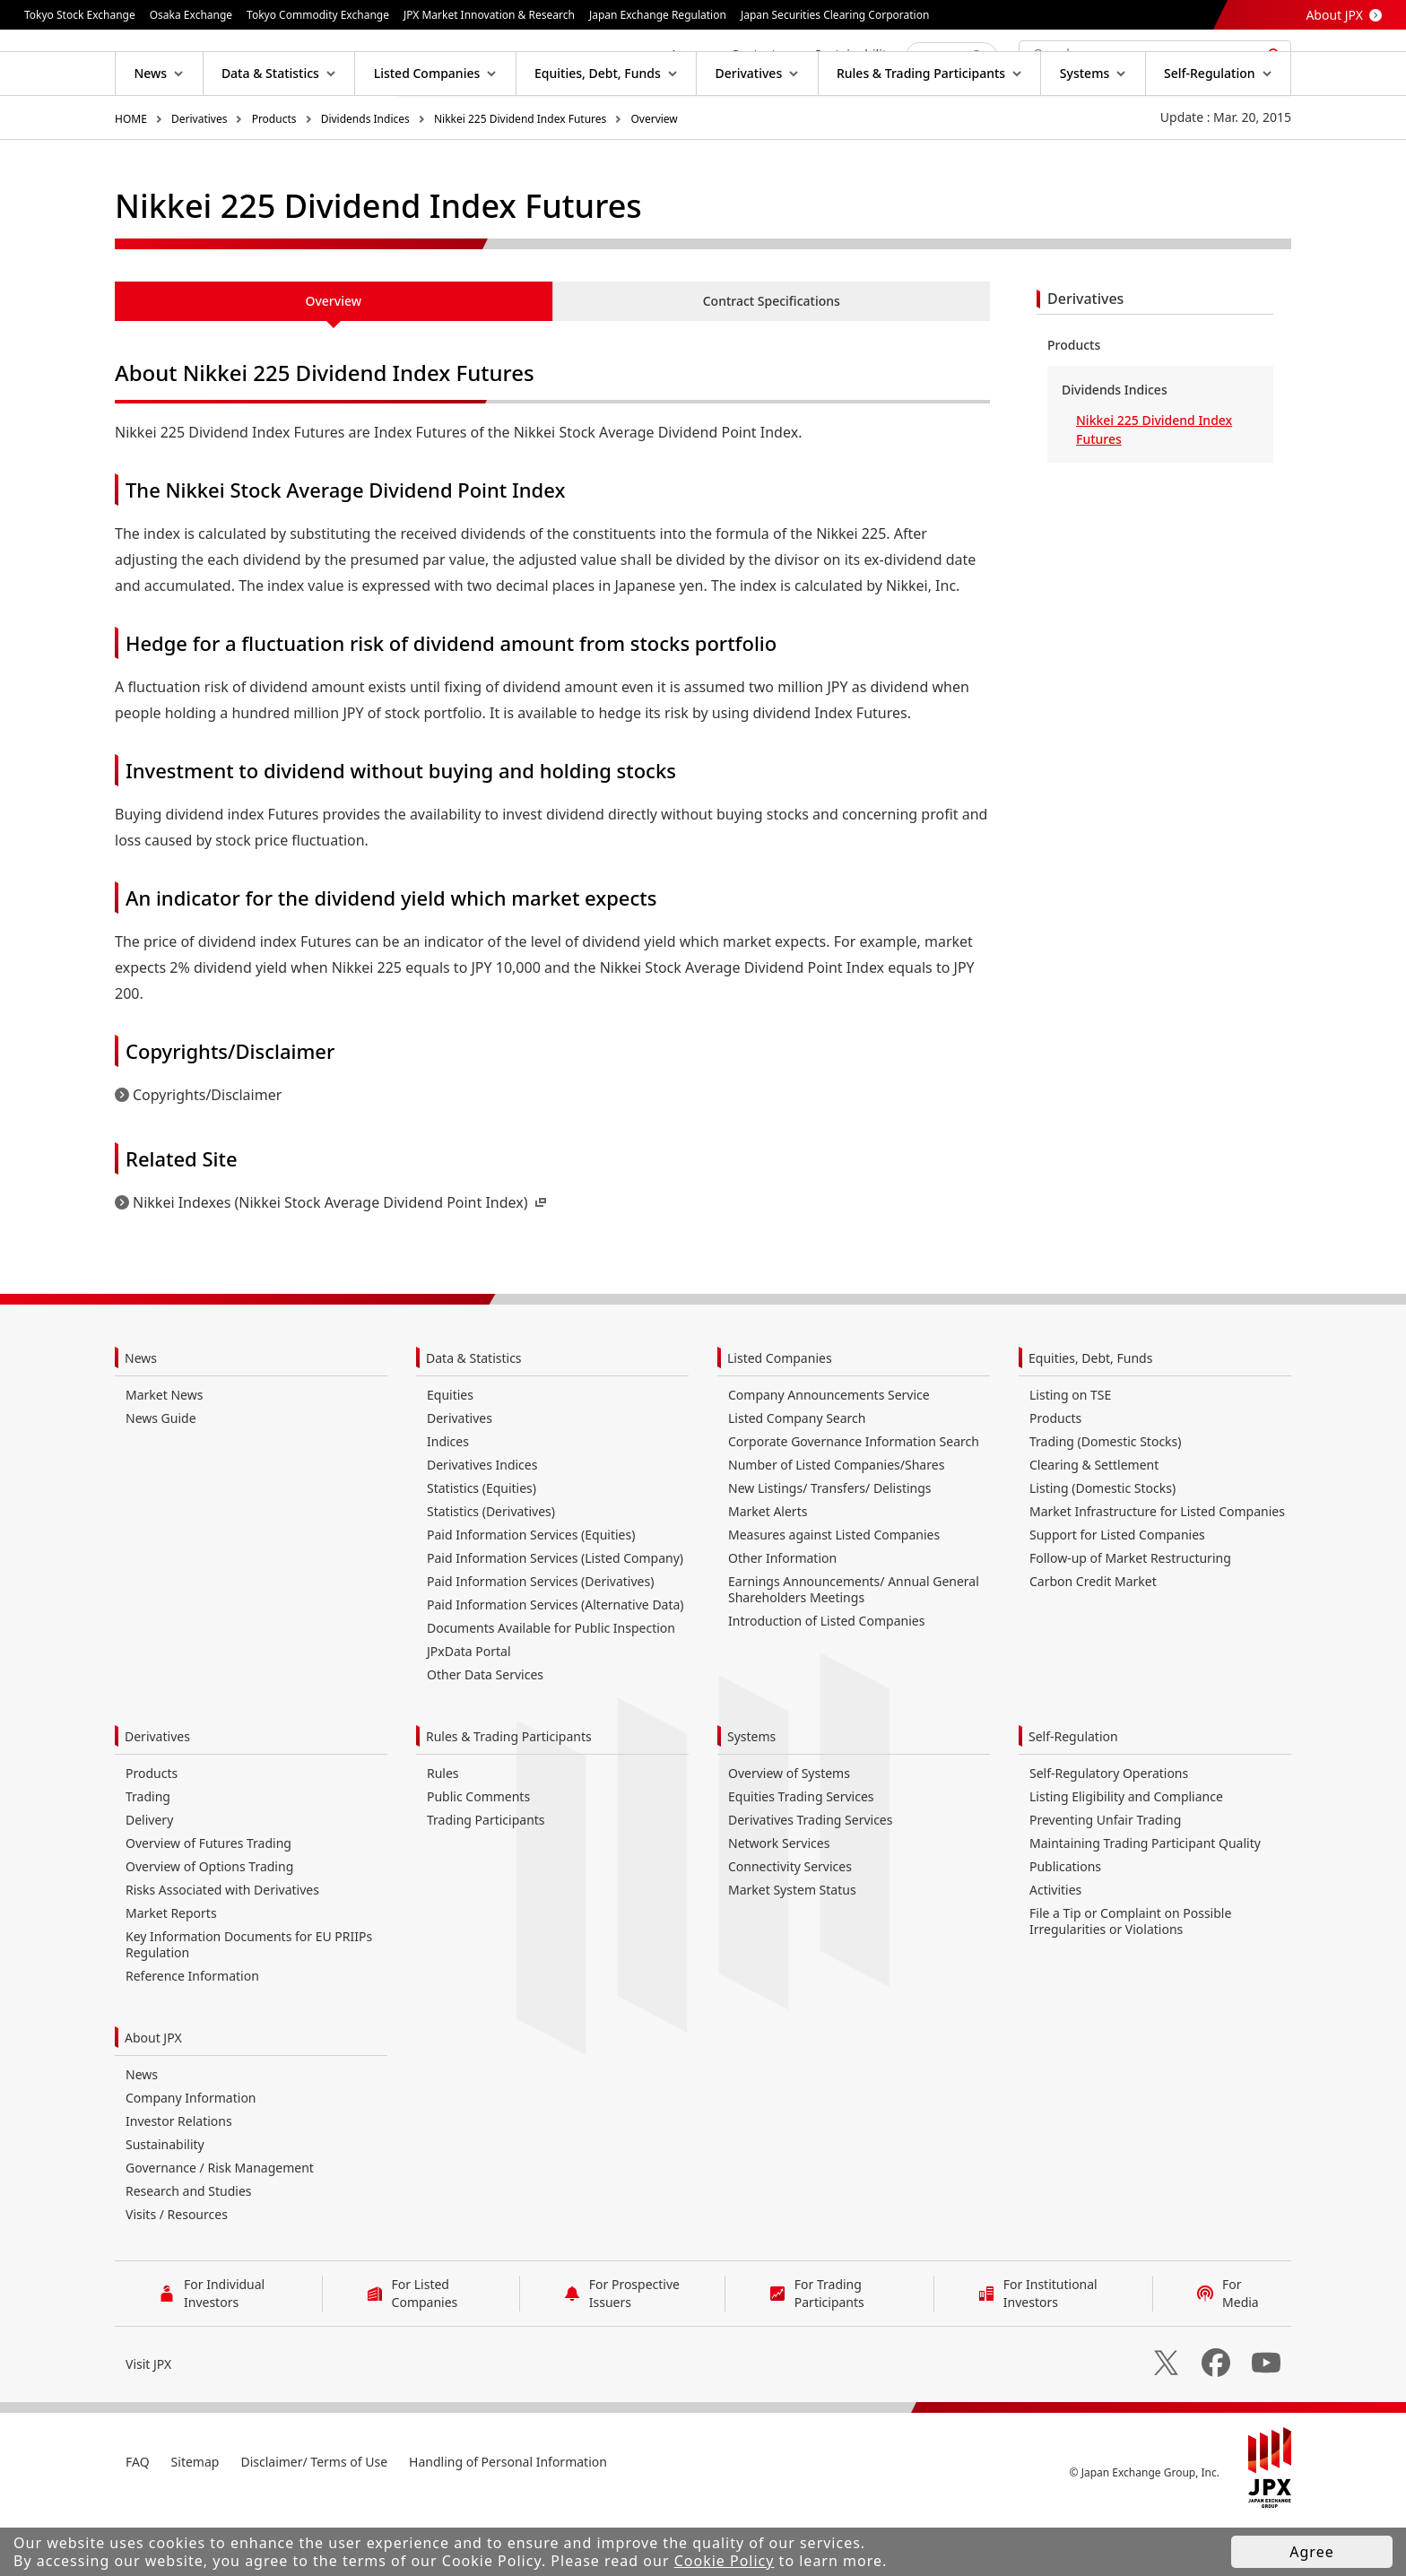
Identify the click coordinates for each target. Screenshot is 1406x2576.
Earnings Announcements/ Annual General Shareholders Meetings (853, 1646)
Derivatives (199, 176)
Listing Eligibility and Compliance (1126, 1853)
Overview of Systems (789, 1830)
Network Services (778, 1900)
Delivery (149, 1877)
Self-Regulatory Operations (1108, 1830)
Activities (1055, 1947)
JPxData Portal (469, 1708)
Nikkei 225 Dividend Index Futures (520, 176)
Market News (164, 1452)
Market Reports (171, 1970)
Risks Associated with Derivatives (222, 1947)
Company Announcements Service (829, 1452)
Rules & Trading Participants (509, 1793)
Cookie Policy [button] (724, 2561)
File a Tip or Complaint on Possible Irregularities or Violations (1130, 1978)
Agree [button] (1311, 2552)
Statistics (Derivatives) (491, 1568)
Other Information (782, 1615)
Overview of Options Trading (209, 1923)
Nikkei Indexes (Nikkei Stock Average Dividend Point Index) (341, 1260)
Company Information (191, 2155)
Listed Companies (779, 1415)
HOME (131, 176)
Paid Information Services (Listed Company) (555, 1615)
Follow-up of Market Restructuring (1130, 1615)
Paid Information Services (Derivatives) (540, 1638)
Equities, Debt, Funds (1090, 1415)
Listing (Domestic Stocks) (1102, 1545)
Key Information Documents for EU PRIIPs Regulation (249, 2001)
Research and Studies (189, 2248)
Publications (1065, 1923)
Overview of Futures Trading (208, 1900)
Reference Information (192, 2033)
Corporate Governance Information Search (853, 1498)
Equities (450, 1452)
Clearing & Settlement (1094, 1522)
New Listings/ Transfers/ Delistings (830, 1545)
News (141, 1415)
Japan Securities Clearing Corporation (835, 14)
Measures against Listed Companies (834, 1591)
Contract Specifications (771, 358)
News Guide (161, 1475)
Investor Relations (179, 2178)
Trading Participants (486, 1877)
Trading (148, 1853)
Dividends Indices (365, 176)
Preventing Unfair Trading (1105, 1877)
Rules (443, 1830)
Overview (653, 176)
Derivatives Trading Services (810, 1877)
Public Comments (478, 1853)
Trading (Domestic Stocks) (1105, 1498)
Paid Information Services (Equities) (531, 1591)
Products (274, 176)
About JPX (1334, 14)
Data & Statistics (474, 1415)
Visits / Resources (177, 2271)
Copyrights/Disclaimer (207, 1152)
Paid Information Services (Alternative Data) (555, 1661)
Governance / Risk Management (220, 2224)
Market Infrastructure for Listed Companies (1157, 1568)
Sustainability (165, 2201)
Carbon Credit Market (1093, 1638)
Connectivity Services (790, 1923)
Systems (751, 1793)
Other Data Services (485, 1731)
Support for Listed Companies (1117, 1591)
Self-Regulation (1073, 1793)
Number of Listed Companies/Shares (836, 1522)
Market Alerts (767, 1568)
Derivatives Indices (482, 1522)
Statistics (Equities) (481, 1545)
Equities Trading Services (801, 1853)
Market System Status (792, 1947)
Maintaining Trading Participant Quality (1145, 1900)
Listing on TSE (1070, 1452)
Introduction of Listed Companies (826, 1678)
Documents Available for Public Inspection (551, 1685)
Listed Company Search (796, 1475)
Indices (448, 1498)
